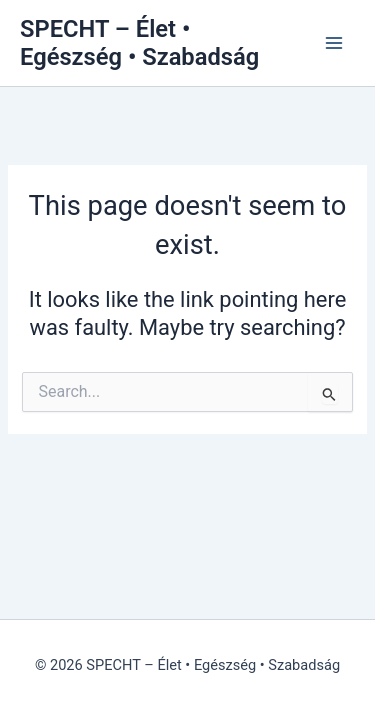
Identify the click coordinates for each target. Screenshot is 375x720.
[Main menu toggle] (334, 43)
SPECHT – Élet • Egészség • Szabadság (139, 43)
